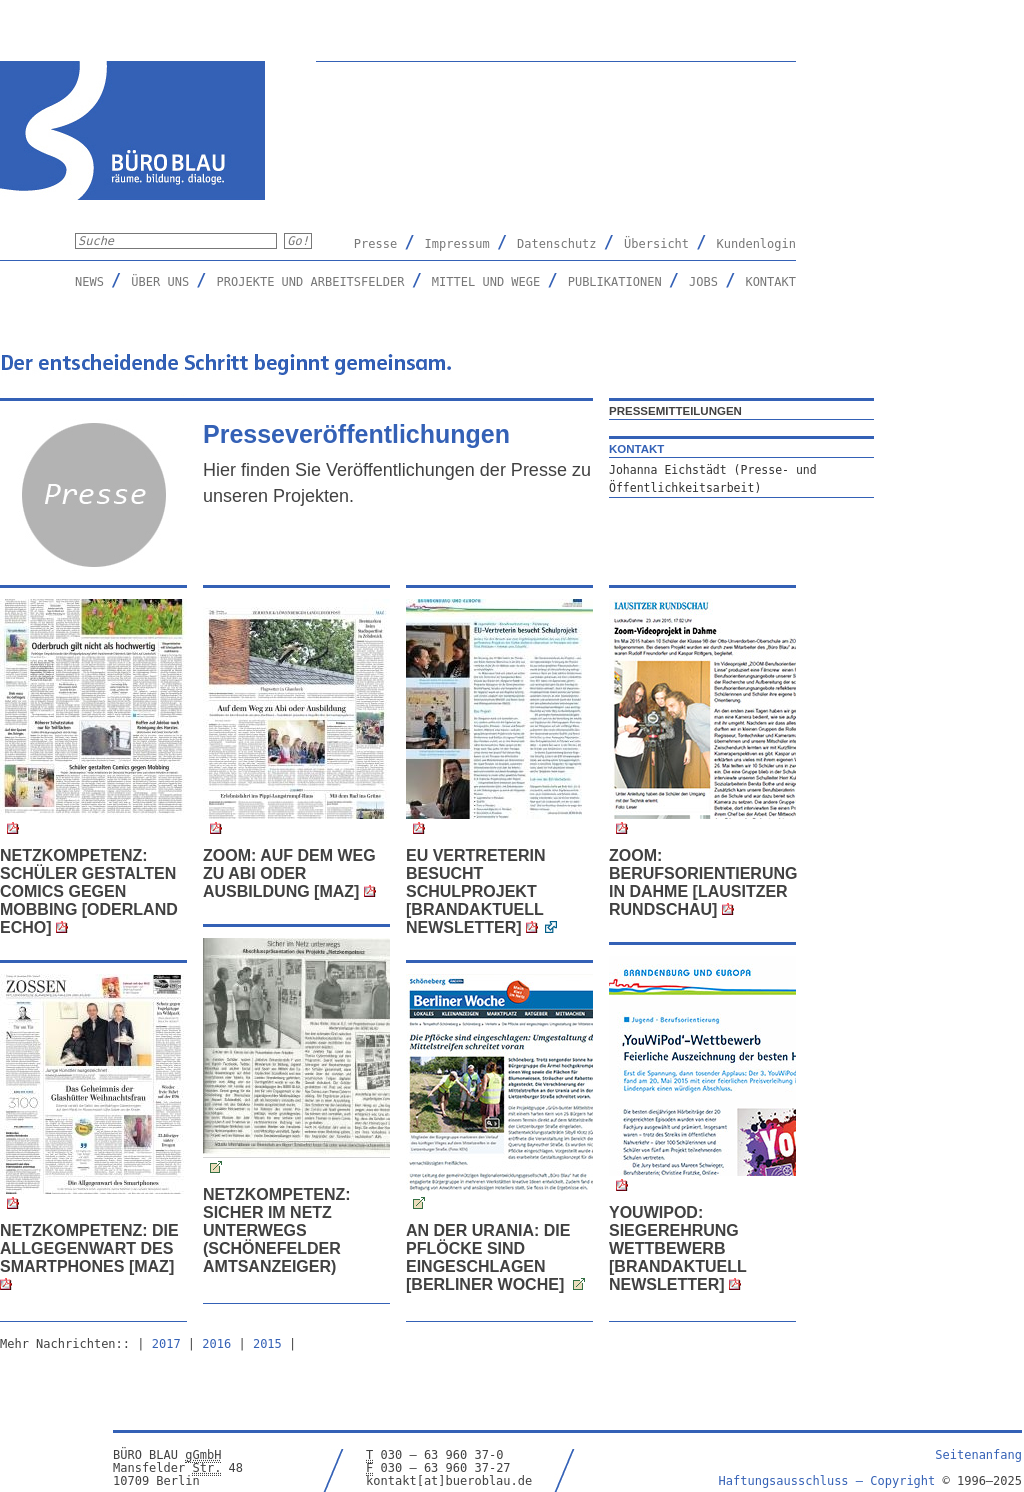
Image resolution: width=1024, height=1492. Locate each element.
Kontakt (770, 282)
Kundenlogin (756, 244)
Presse (375, 244)
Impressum (457, 244)
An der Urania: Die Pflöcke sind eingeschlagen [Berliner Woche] (488, 1257)
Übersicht (656, 244)
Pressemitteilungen (675, 411)
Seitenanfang (978, 1455)
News (89, 282)
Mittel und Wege (486, 282)
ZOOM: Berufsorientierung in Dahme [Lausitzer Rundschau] (703, 882)
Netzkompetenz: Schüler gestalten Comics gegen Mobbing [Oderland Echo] (89, 891)
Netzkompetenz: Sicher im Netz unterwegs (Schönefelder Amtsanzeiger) (277, 1230)
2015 (267, 1344)
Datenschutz (556, 244)
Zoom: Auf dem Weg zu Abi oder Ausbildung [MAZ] (289, 873)
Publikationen (615, 282)
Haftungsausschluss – (827, 1481)
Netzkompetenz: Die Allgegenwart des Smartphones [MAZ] (89, 1248)
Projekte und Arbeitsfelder (311, 282)
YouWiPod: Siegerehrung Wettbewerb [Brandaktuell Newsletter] (677, 1248)
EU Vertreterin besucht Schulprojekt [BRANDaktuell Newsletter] (476, 891)
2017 (166, 1344)
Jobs (703, 282)
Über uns (160, 282)
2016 (216, 1344)
